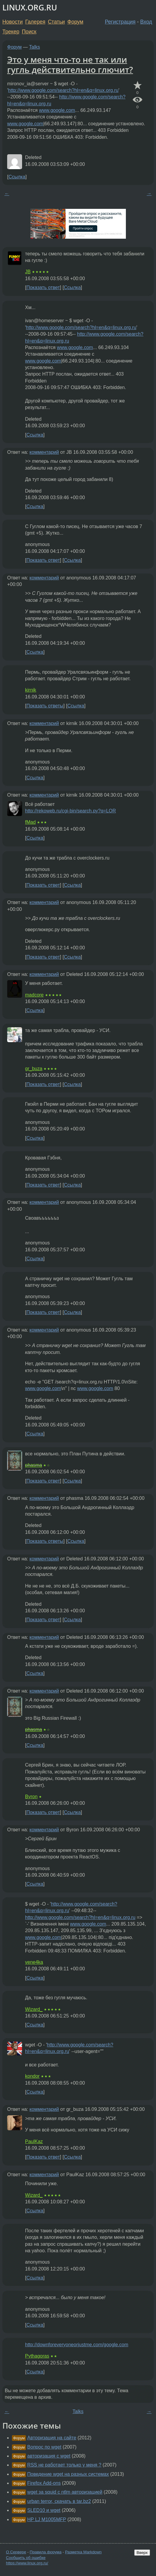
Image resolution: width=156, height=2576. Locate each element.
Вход (146, 22)
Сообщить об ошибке (26, 2557)
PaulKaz (34, 2141)
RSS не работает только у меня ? (64, 2464)
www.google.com (57, 110)
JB (28, 271)
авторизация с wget (48, 2455)
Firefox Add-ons (44, 2483)
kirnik (30, 689)
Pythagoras (37, 2355)
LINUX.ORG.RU (29, 7)
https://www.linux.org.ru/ (27, 2563)
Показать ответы (44, 705)
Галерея (35, 22)
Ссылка (16, 176)
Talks (34, 47)
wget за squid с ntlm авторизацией (64, 2492)
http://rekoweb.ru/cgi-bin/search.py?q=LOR (70, 810)
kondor (32, 2076)
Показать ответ (43, 287)
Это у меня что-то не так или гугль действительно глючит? (70, 64)
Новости (12, 22)
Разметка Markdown (83, 2552)
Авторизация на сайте (51, 2437)
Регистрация (120, 22)
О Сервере (16, 2552)
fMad (30, 822)
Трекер (10, 32)
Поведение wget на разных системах (68, 2474)
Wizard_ (34, 2009)
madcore (34, 994)
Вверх (142, 2552)
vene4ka (34, 1962)
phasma (33, 1465)
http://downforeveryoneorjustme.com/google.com (76, 2344)
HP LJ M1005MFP (46, 2519)
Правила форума (46, 2552)
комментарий (44, 452)
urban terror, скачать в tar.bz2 (59, 2501)
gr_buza (33, 1068)
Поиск (29, 32)
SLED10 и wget (43, 2510)
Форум (75, 22)
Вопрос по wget (44, 2446)
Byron (31, 1796)
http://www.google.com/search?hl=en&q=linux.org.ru (63, 90)
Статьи (56, 22)
